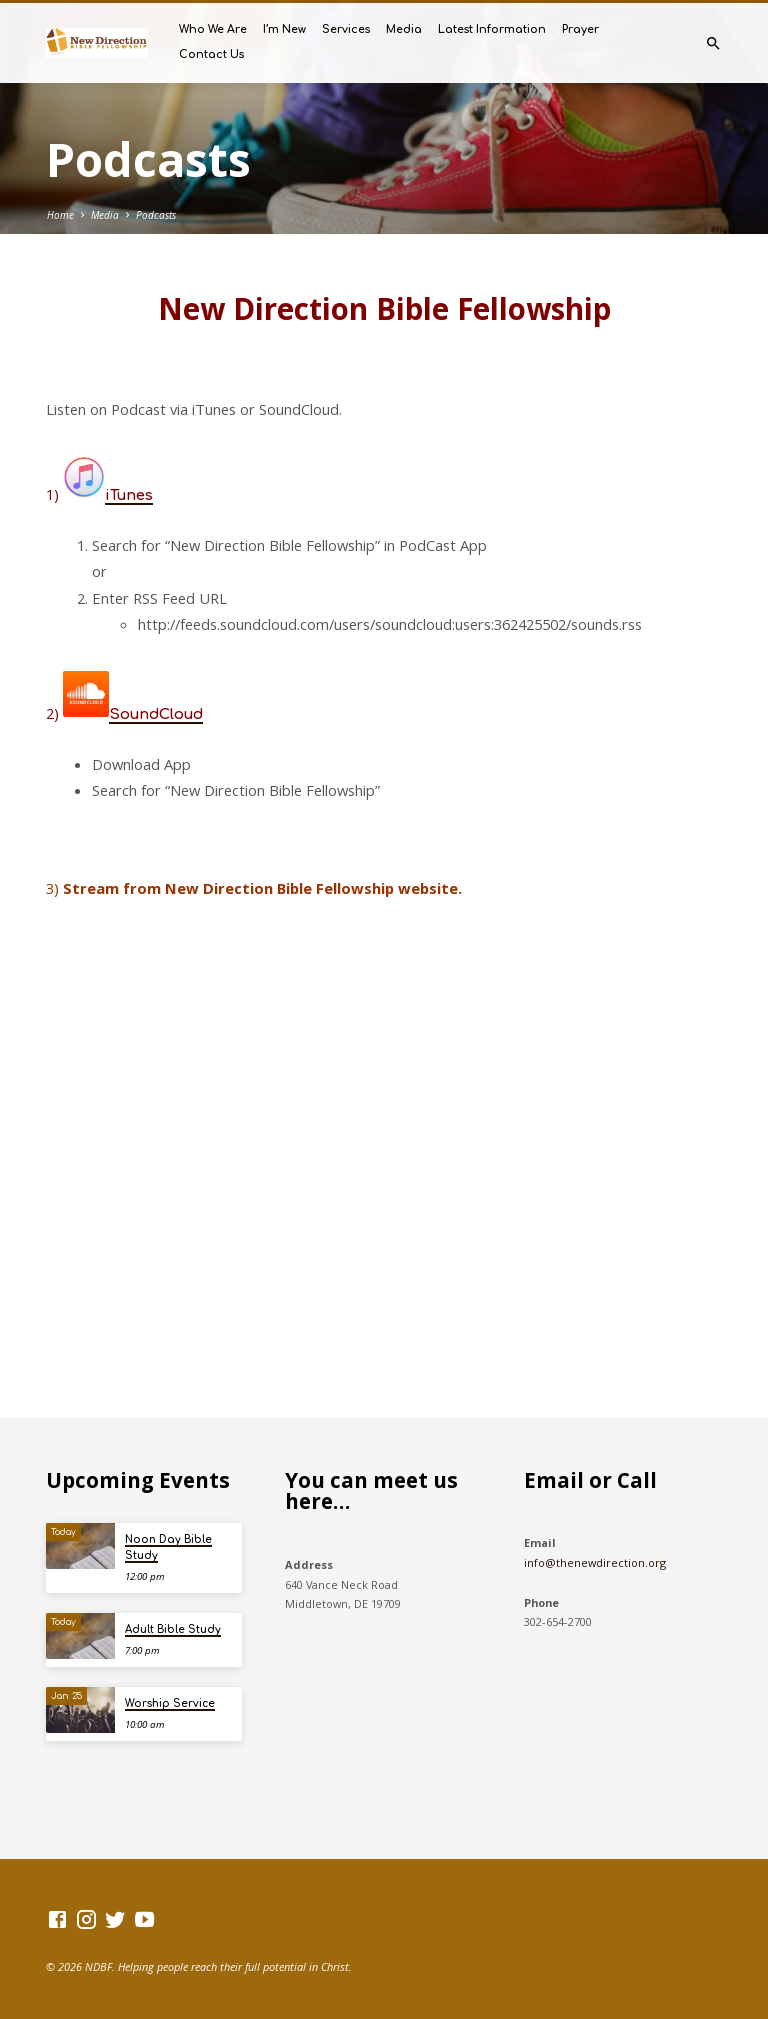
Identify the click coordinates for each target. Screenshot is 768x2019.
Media (404, 29)
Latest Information (492, 29)
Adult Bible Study (173, 1629)
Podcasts (156, 215)
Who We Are (213, 29)
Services (346, 29)
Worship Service (170, 1703)
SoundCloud (156, 714)
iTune (125, 495)
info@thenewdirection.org (595, 1562)
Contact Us (211, 54)
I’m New (284, 29)
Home (60, 215)
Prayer (580, 29)
